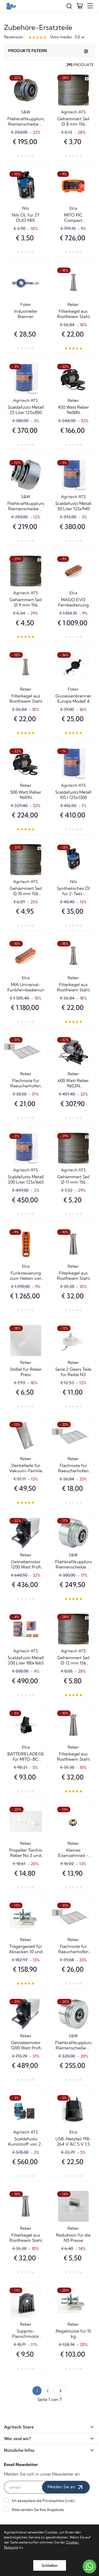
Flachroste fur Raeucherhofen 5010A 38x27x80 (73, 1468)
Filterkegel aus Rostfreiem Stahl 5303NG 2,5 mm (26, 2237)
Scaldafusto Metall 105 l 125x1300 (73, 794)
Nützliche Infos (49, 2450)
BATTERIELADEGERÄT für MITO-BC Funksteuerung (25, 1756)
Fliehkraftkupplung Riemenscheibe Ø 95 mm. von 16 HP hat (73, 1564)
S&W (25, 111)
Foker (25, 304)
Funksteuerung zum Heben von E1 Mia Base (25, 1275)
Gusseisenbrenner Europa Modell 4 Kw (73, 698)
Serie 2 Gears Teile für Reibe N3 (73, 1372)
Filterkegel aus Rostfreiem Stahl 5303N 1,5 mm (73, 1756)
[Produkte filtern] (86, 51)
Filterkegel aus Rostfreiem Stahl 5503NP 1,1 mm (73, 314)
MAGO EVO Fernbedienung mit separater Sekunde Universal (73, 602)
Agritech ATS (73, 111)
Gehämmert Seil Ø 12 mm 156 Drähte (73, 1660)
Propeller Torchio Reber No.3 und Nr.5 (25, 1852)
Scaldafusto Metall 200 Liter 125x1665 (26, 1179)
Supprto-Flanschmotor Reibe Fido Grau (26, 2333)
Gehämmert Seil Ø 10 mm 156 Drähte (26, 891)
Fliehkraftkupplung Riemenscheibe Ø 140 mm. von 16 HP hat (73, 2045)
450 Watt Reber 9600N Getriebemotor (73, 409)
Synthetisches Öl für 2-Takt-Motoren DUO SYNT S (73, 891)
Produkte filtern (27, 50)
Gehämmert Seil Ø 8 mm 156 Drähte (73, 121)
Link (69, 2500)
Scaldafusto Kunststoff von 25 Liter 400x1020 (25, 2141)
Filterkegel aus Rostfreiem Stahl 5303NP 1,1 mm (73, 1275)
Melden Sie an (66, 2487)
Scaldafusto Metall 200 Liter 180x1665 (26, 1660)
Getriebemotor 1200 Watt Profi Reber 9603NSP (25, 1564)
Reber (73, 304)
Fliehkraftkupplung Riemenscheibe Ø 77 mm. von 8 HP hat (25, 506)
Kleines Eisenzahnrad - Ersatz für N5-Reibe (73, 1852)
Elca (73, 208)
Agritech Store (49, 2427)
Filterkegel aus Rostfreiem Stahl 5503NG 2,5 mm (73, 987)
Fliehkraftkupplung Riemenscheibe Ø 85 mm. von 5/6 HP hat (25, 121)
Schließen (50, 2565)
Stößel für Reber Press (26, 1372)
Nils (25, 208)
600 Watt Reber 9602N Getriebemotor (73, 1083)
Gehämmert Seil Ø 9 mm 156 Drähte (26, 602)
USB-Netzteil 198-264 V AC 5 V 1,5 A (73, 2141)
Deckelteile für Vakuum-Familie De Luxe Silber (25, 1468)
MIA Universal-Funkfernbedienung (25, 987)
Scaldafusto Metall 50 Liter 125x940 (73, 506)
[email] (25, 2487)
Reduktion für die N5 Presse (73, 2237)
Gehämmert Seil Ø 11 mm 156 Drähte (73, 1179)
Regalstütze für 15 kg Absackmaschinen (73, 2333)
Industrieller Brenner (25, 314)
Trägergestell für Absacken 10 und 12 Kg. (26, 1949)
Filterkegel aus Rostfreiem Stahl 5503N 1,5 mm (26, 698)
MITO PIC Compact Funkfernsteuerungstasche (73, 217)
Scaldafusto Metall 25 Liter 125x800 (26, 409)
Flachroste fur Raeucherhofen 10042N (73, 1949)
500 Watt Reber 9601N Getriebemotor (25, 794)
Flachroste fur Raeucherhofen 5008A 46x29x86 (25, 1083)
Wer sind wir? (49, 2438)
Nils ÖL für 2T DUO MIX (25, 217)
